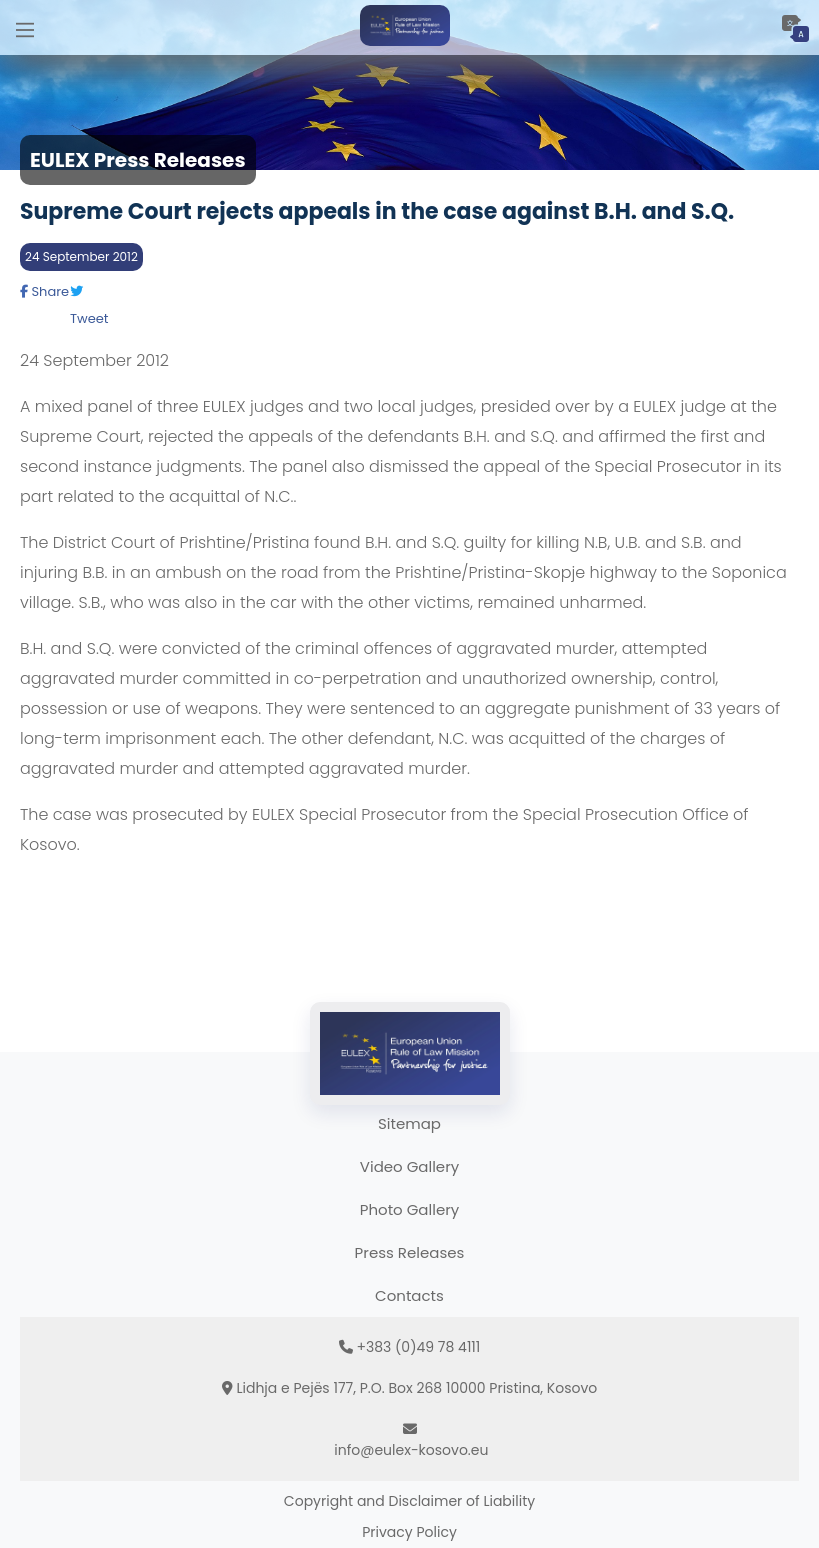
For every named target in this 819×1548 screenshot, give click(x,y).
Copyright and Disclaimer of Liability (409, 1501)
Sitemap (409, 1123)
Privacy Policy (409, 1532)
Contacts (409, 1295)
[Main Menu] (25, 27)
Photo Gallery (409, 1209)
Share (44, 291)
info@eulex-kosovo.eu (411, 1450)
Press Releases (410, 1252)
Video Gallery (409, 1166)
